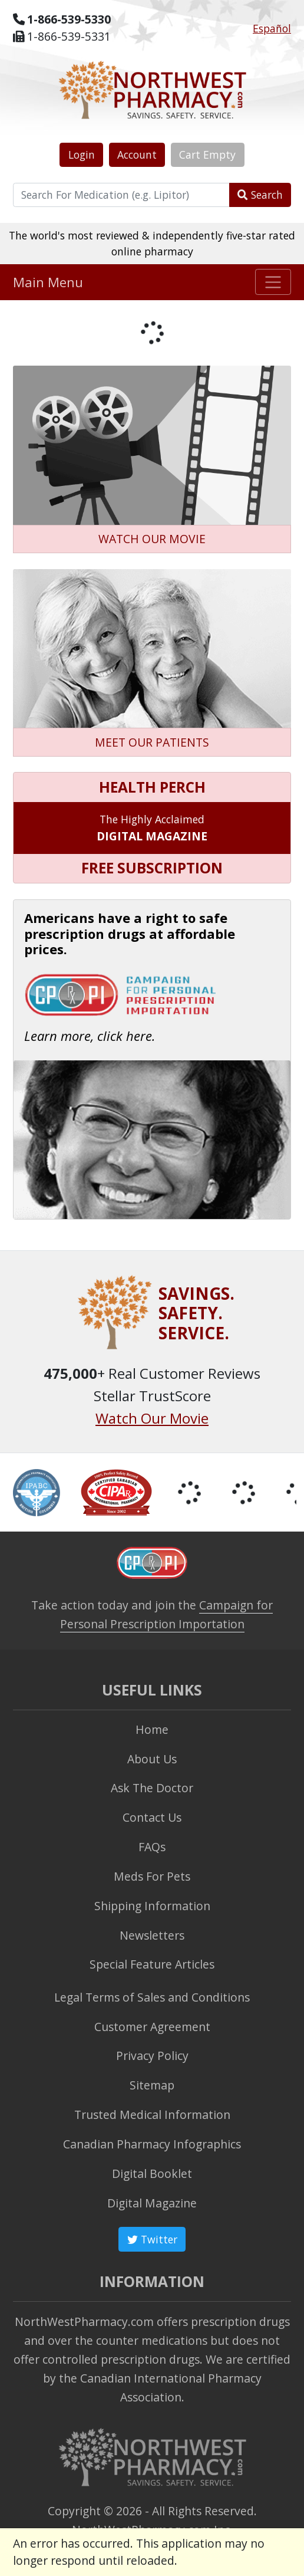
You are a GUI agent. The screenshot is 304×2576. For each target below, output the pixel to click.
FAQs (152, 1847)
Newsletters (152, 1935)
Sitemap (152, 2085)
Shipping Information (152, 1906)
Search (260, 195)
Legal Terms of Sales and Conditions (152, 1997)
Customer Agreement (152, 2027)
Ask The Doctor (152, 1788)
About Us (152, 1759)
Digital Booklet (152, 2173)
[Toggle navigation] (273, 282)
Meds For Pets (152, 1876)
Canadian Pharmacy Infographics (152, 2144)
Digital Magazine (152, 2203)
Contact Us (152, 1817)
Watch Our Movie (152, 1418)
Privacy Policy (152, 2056)
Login (81, 154)
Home (152, 1729)
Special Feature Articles (152, 1964)
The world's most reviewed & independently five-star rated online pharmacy (152, 243)
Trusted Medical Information (152, 2114)
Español (272, 28)
